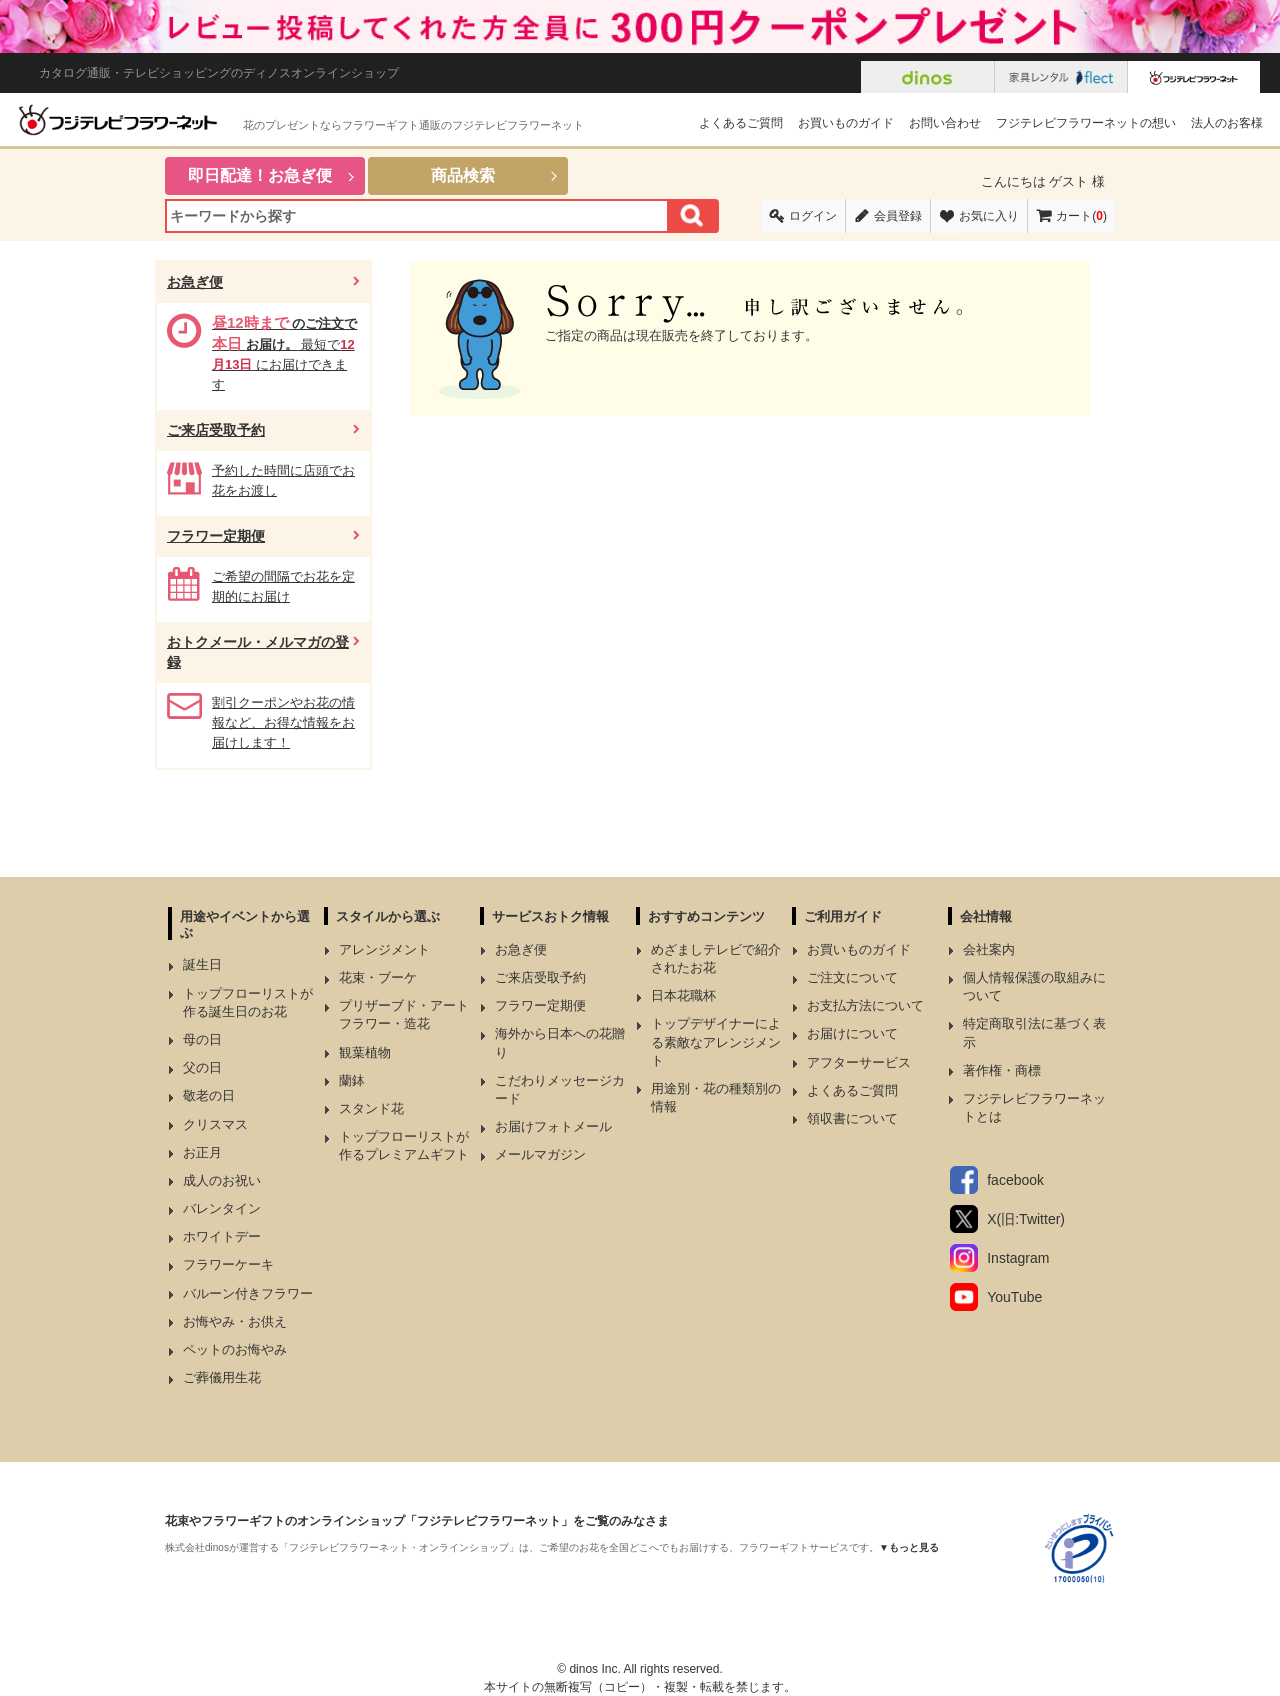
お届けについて (852, 1033)
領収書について (852, 1118)
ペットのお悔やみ (235, 1349)
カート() (1081, 216)
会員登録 (898, 216)
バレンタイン (222, 1208)
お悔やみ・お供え (235, 1321)
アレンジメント (384, 949)
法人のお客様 (1227, 123)
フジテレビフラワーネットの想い (1086, 123)
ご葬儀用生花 (222, 1377)
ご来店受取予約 (216, 430)
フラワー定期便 (216, 536)
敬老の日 (209, 1095)
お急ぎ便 (195, 282)
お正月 (202, 1152)
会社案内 (989, 949)
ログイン (813, 216)
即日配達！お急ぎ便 (260, 175)
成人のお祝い (222, 1180)
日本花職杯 (683, 995)
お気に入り (989, 216)
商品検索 (463, 175)
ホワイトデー (222, 1236)
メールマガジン (540, 1154)
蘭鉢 (352, 1080)
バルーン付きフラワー (248, 1293)
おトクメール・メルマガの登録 (258, 652)
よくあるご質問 (741, 123)
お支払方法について (865, 1005)
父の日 (202, 1067)
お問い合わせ (945, 123)
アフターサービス (859, 1062)
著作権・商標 (1002, 1070)
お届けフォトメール (553, 1126)
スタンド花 (371, 1108)
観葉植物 (365, 1052)
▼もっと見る (909, 1547)
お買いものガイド (846, 123)
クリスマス (215, 1124)
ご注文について (852, 977)
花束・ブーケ (378, 977)
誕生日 (202, 964)
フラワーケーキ (228, 1264)
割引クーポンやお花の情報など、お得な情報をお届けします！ (283, 722)
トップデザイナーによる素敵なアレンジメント (716, 1041)
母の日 (202, 1039)
